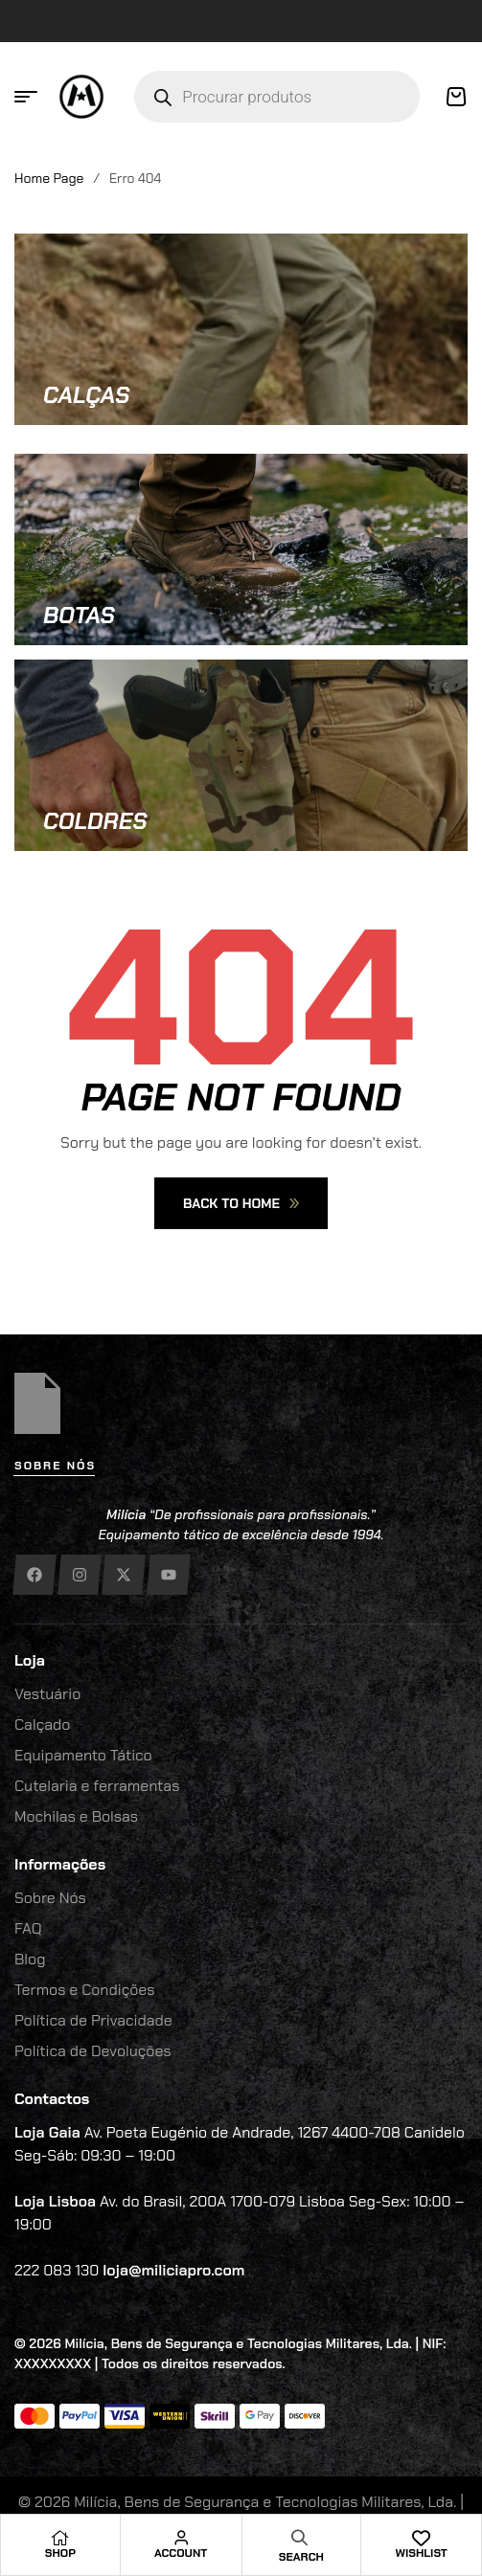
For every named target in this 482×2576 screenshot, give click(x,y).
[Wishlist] (421, 2537)
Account (180, 2553)
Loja (29, 1660)
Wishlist (421, 2553)
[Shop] (60, 2537)
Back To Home (241, 1203)
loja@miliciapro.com (173, 2270)
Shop (60, 2553)
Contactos (51, 2099)
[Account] (181, 2537)
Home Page (48, 178)
